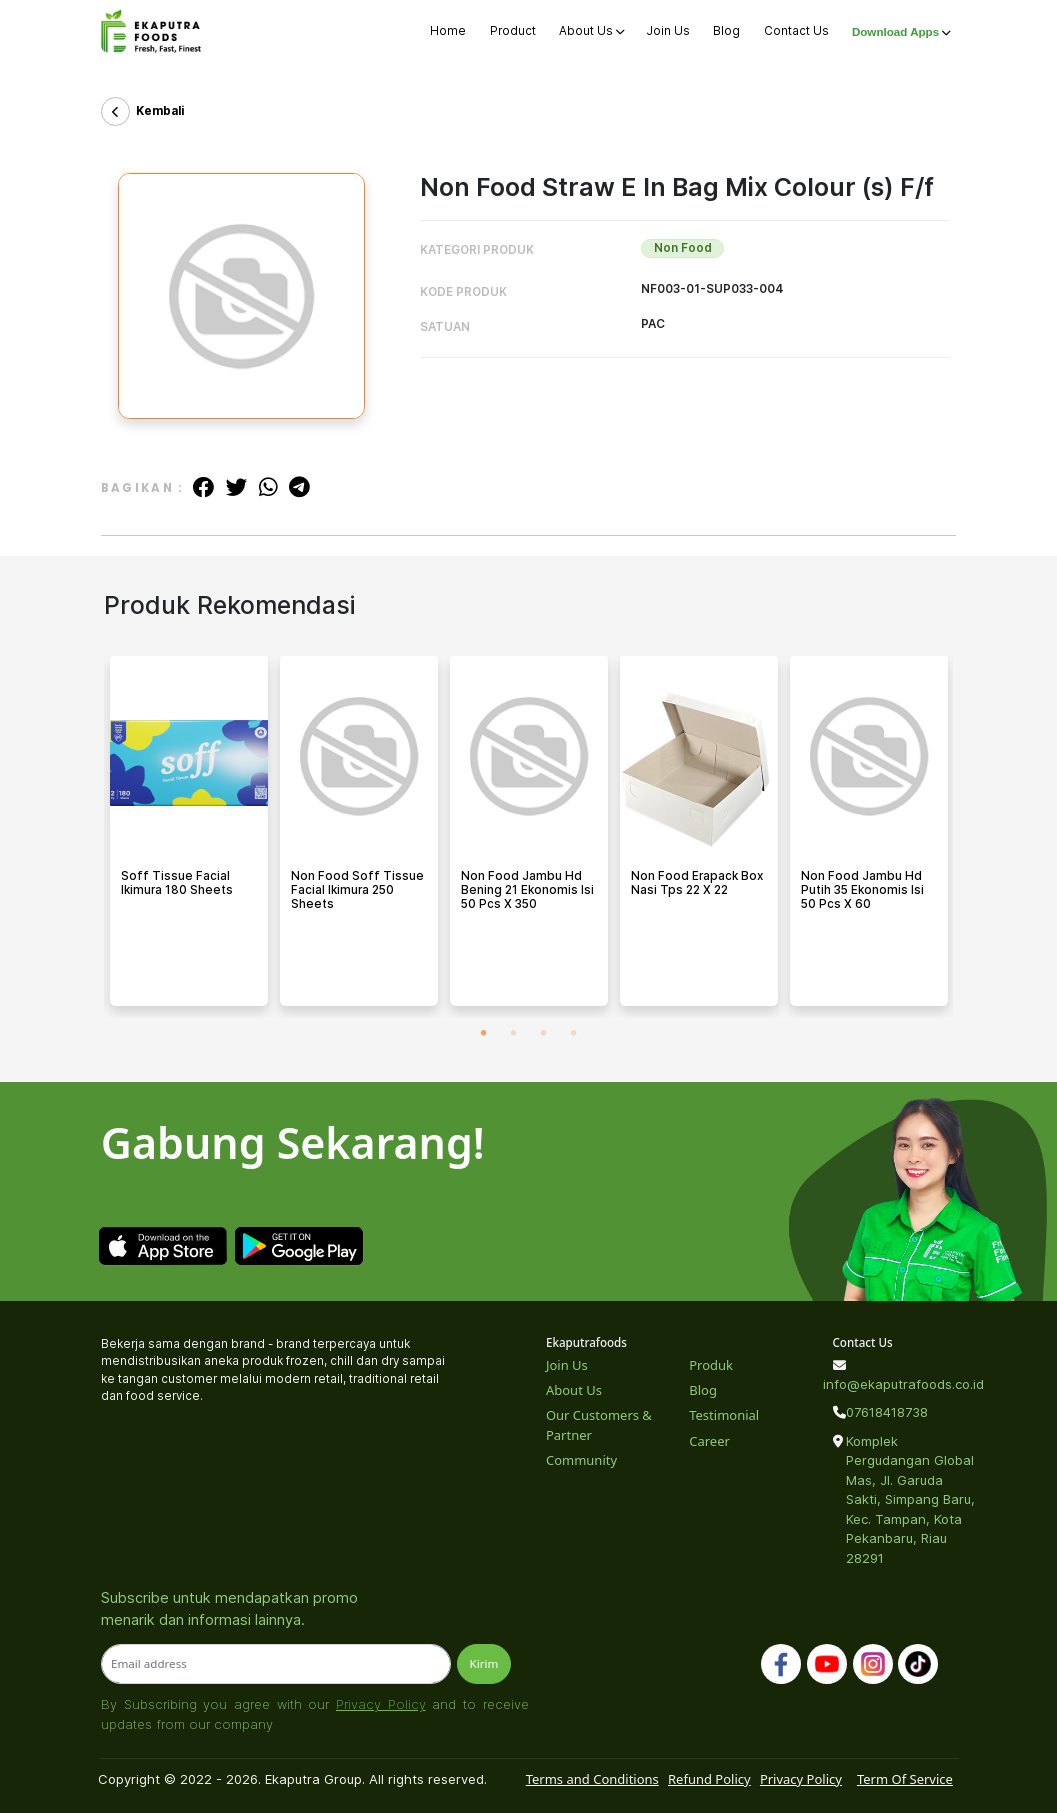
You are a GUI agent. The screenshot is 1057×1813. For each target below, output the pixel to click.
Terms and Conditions (592, 1779)
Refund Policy (709, 1779)
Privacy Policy (381, 1704)
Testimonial (724, 1415)
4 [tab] (574, 1033)
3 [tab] (544, 1033)
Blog (726, 31)
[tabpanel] (189, 837)
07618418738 (887, 1412)
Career (709, 1441)
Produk (711, 1365)
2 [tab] (514, 1033)
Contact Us (796, 31)
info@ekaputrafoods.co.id (894, 1384)
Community (581, 1460)
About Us (591, 31)
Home (448, 31)
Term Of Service (905, 1779)
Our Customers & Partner (599, 1425)
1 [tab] (484, 1033)
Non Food (683, 248)
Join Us (668, 31)
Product (513, 31)
